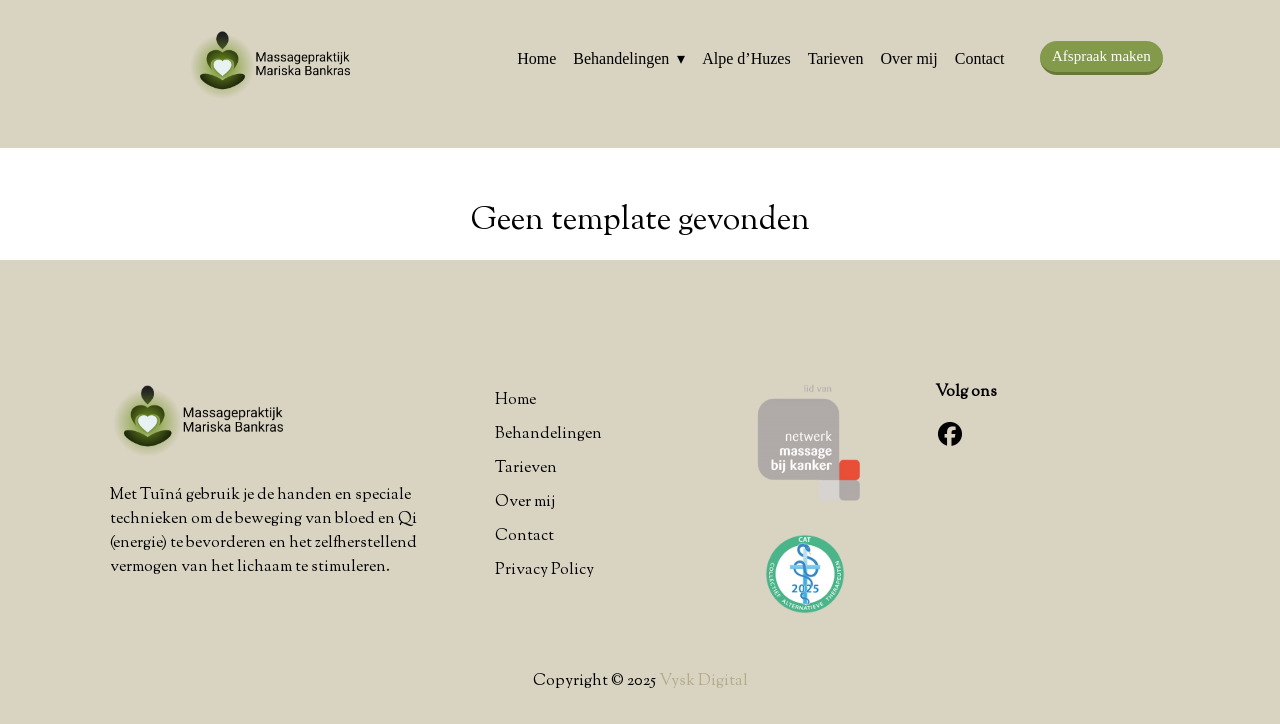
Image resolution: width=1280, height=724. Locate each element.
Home (536, 58)
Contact (980, 58)
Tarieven (836, 58)
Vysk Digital (703, 681)
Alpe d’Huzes (746, 58)
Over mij (908, 58)
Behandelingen (621, 58)
